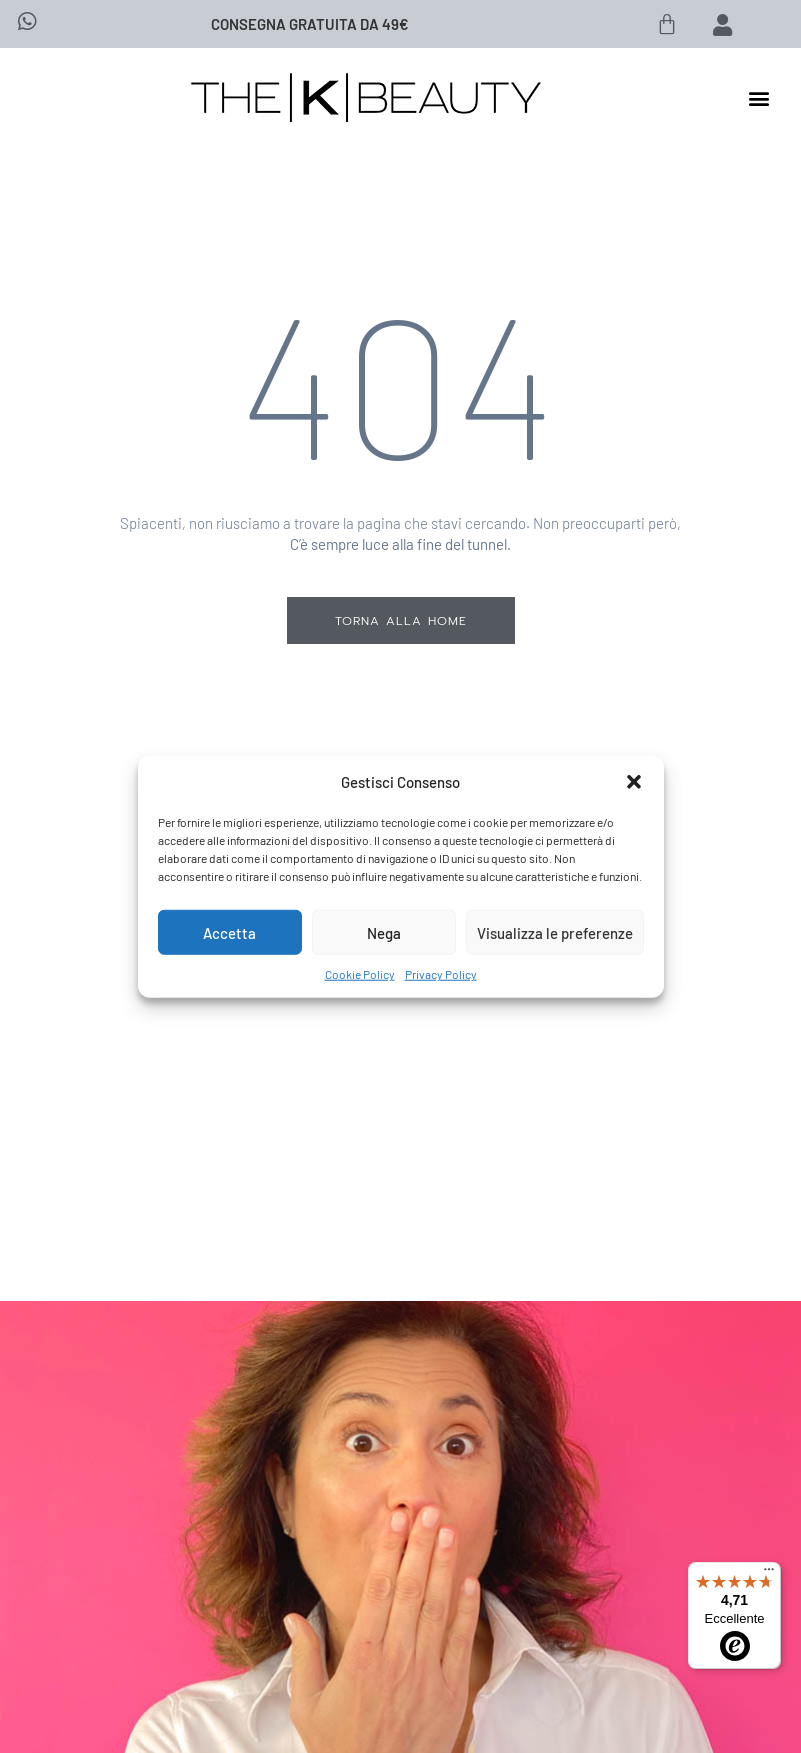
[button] (634, 782)
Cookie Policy (360, 974)
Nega (384, 932)
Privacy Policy (441, 974)
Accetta (229, 932)
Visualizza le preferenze (555, 932)
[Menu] (769, 1574)
